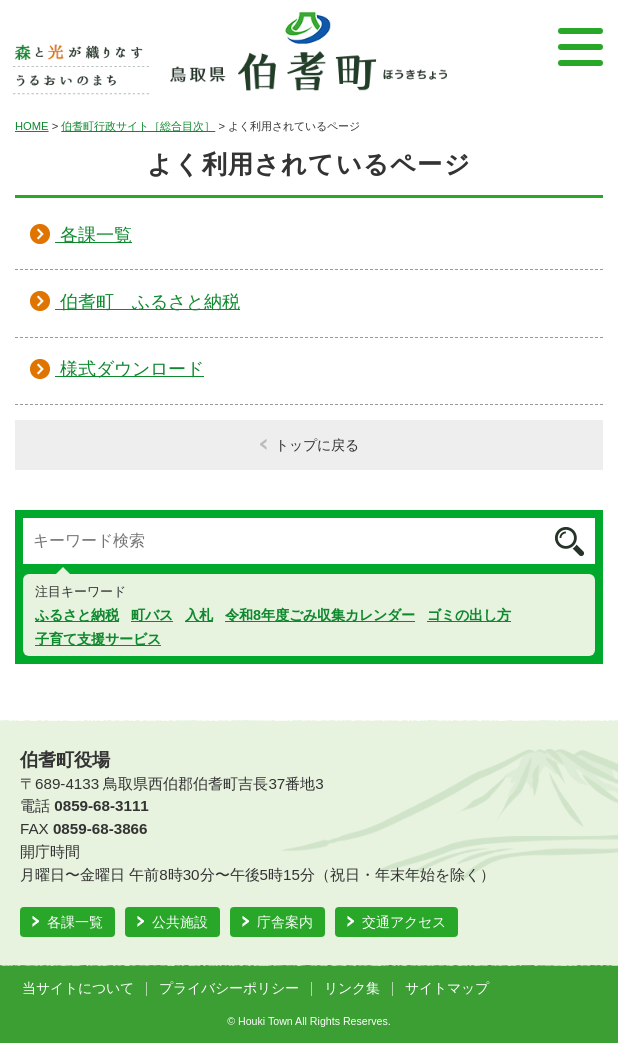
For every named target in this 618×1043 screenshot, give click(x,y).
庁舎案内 (285, 922)
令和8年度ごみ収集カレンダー (320, 615)
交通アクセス (404, 922)
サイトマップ (447, 988)
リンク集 (352, 988)
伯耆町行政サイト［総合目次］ (138, 126)
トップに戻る (317, 445)
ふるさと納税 (77, 615)
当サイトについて (78, 988)
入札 (199, 615)
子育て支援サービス (98, 639)
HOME (32, 126)
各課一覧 (75, 922)
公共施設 (180, 922)
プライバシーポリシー (229, 988)
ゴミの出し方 (469, 615)
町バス (152, 615)
